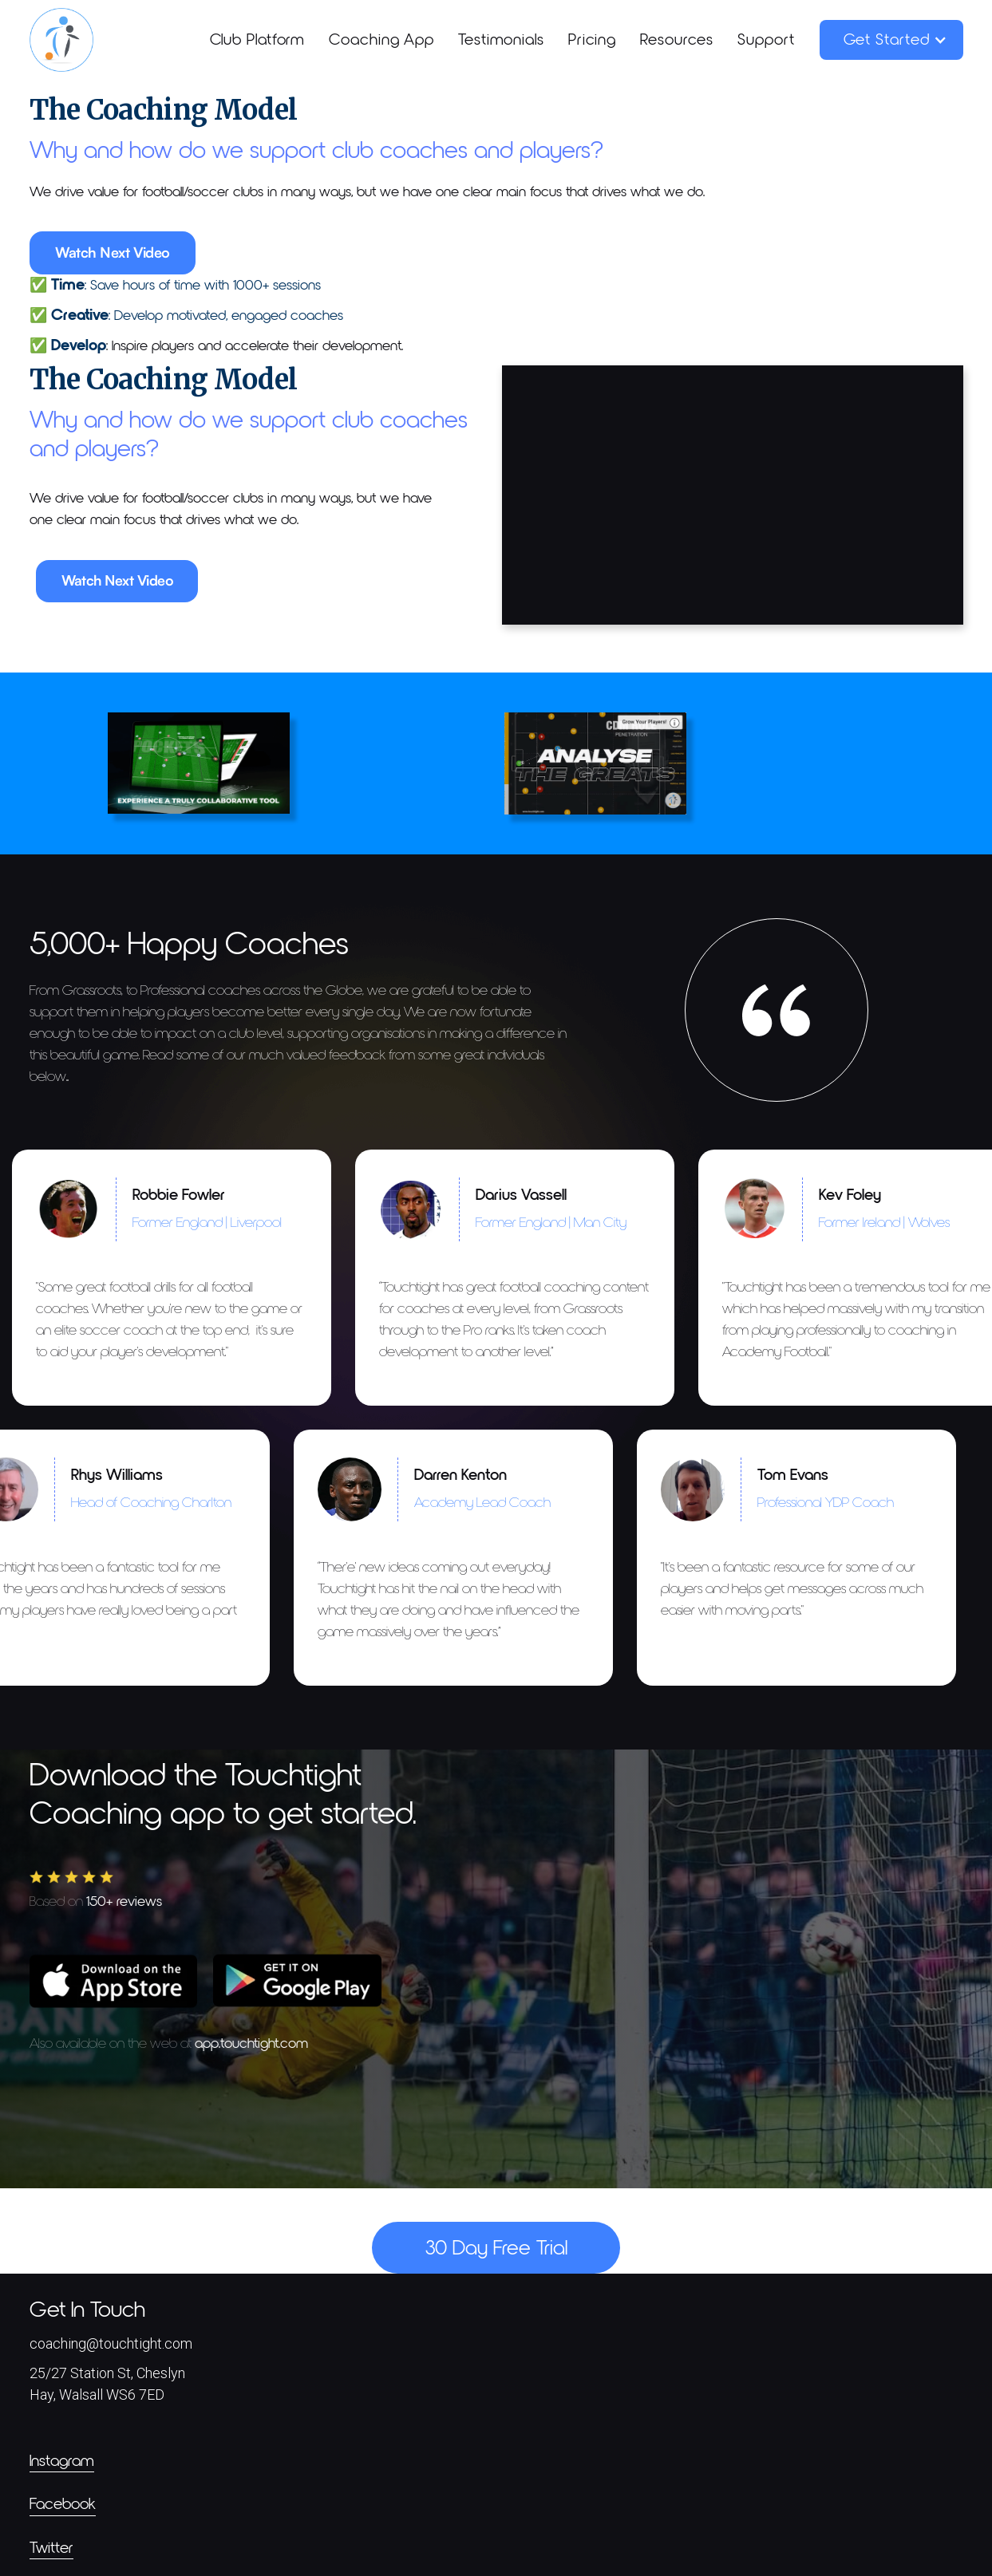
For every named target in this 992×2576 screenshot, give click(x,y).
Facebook (63, 2504)
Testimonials (501, 40)
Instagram (62, 2461)
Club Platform (258, 40)
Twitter (51, 2548)
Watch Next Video (112, 252)
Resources (676, 40)
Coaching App (381, 40)
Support (765, 40)
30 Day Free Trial (496, 2249)
